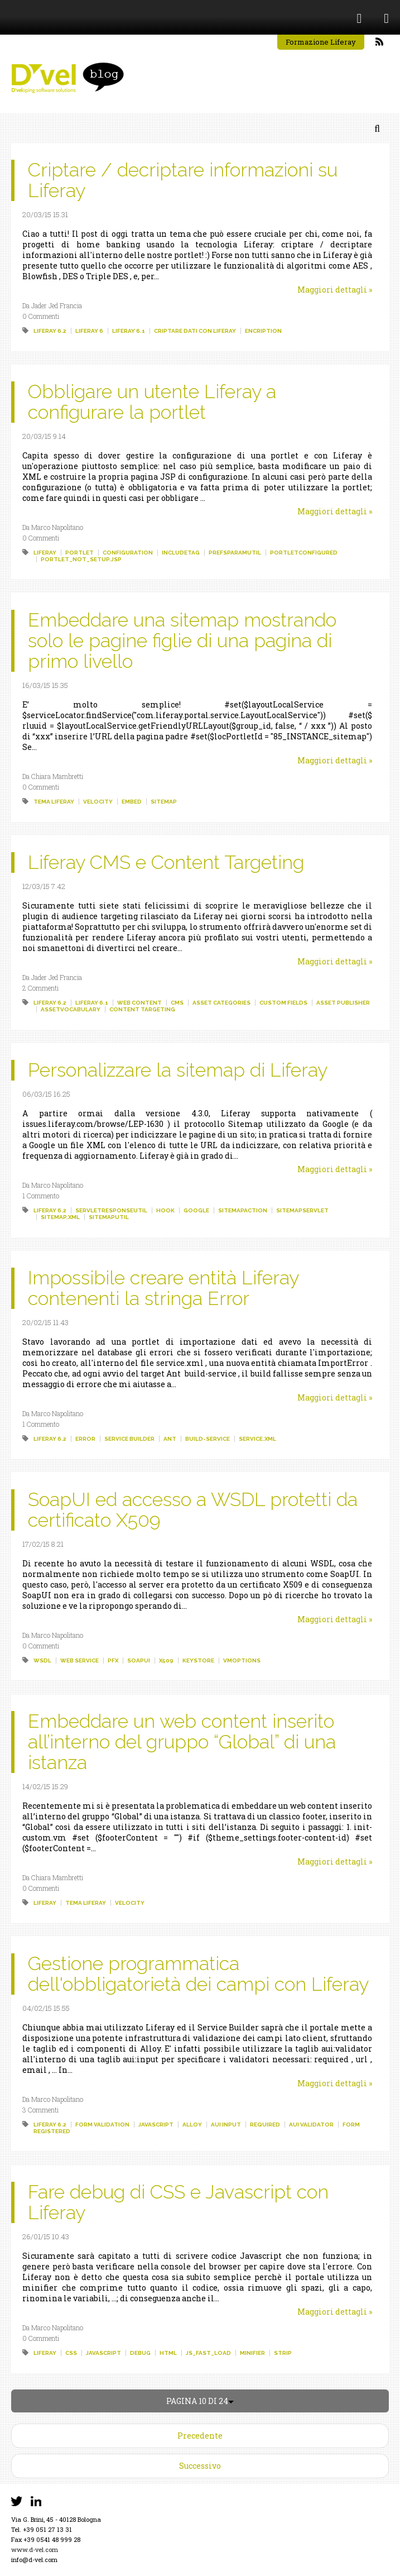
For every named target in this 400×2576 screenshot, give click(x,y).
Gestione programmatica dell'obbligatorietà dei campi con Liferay (198, 1973)
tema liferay (53, 802)
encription (263, 331)
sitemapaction (242, 1210)
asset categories (221, 1003)
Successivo (200, 2465)
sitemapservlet (302, 1210)
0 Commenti (40, 316)
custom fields (283, 1003)
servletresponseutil (111, 1210)
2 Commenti (40, 987)
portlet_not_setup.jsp (81, 559)
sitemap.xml (60, 1217)
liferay (44, 552)
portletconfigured (304, 552)
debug (140, 2353)
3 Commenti (40, 2109)
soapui (138, 1660)
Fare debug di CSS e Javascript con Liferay (178, 2202)
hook (165, 1210)
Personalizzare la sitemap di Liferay (177, 1070)
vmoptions (242, 1660)
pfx (113, 1660)
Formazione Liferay (321, 42)
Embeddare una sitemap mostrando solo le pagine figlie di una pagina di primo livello (182, 640)
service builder (129, 1439)
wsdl (42, 1660)
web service (79, 1660)
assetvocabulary (70, 1009)
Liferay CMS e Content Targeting (166, 862)
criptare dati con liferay (195, 331)
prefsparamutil (235, 552)
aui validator (311, 2124)
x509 (166, 1660)
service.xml (257, 1439)
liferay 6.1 (128, 331)
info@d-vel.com (34, 2559)
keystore (198, 1660)
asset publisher (343, 1003)
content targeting (142, 1009)
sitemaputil (109, 1217)
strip (283, 2353)
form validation (102, 2124)
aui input (226, 2124)
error (85, 1439)
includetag (181, 552)
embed (132, 802)
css (71, 2353)
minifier (252, 2353)
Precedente (200, 2435)
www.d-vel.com (34, 2549)
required (265, 2124)
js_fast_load (208, 2353)
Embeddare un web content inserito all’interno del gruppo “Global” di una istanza (182, 1742)
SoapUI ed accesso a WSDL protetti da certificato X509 (193, 1509)
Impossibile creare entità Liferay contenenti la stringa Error (163, 1288)
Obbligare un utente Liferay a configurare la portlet (152, 401)
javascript (156, 2124)
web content (139, 1003)
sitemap (164, 802)
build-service (207, 1439)
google (196, 1210)
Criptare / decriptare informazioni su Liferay (183, 180)
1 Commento (40, 1195)
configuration (128, 552)
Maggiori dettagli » (334, 289)
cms (177, 1003)
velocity (98, 802)
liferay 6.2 (49, 331)
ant (169, 1439)
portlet (79, 552)
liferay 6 (89, 331)
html (168, 2353)
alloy (192, 2124)
